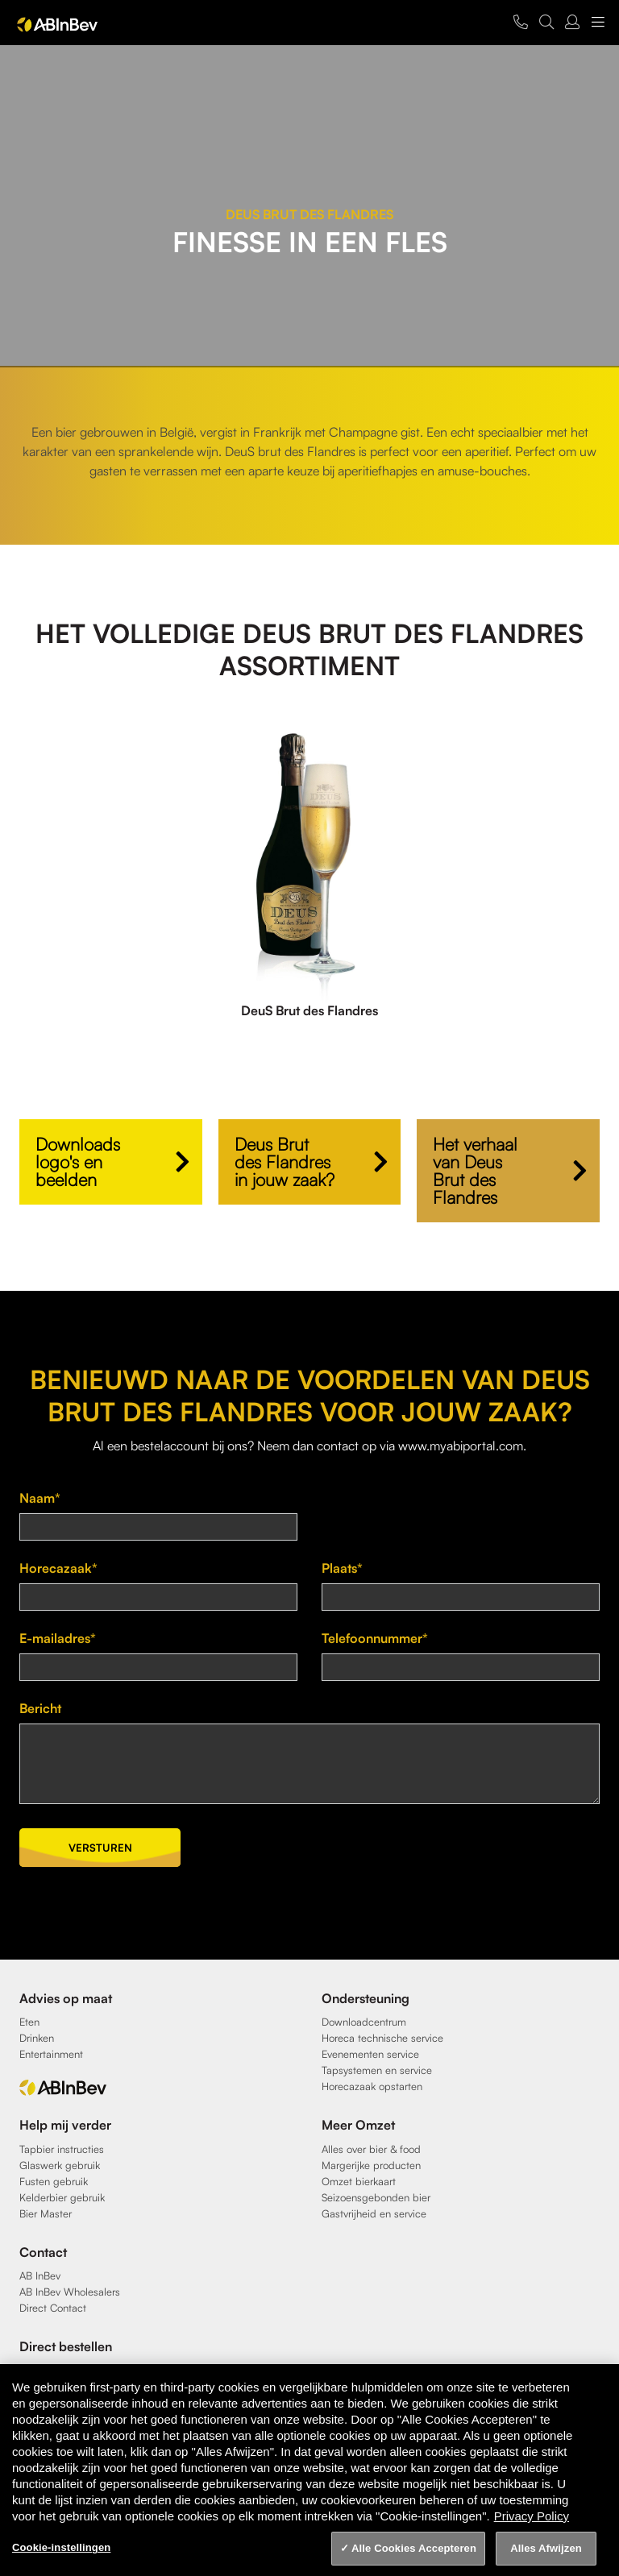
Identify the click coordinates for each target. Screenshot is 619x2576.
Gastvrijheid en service (374, 2213)
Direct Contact (52, 2307)
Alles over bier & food (371, 2149)
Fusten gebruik (53, 2181)
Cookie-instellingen (61, 2547)
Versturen (100, 1847)
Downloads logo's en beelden (77, 1161)
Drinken (36, 2037)
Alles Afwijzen (546, 2548)
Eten (29, 2021)
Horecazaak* (58, 1568)
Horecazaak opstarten (372, 2086)
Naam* (39, 1498)
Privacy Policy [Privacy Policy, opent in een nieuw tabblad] (531, 2516)
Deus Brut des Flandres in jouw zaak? (284, 1161)
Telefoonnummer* (375, 1638)
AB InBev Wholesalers (69, 2291)
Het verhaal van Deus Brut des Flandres (475, 1170)
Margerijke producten (371, 2165)
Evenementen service (370, 2053)
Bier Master (45, 2213)
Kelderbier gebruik (62, 2197)
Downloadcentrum (364, 2021)
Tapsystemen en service (377, 2070)
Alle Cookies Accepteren (413, 2548)
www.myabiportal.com (460, 1445)
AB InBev (39, 2275)
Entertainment (51, 2053)
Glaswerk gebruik (59, 2165)
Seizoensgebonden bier (376, 2197)
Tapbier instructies (61, 2149)
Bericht (40, 1708)
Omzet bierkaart (359, 2181)
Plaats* (342, 1568)
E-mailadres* (57, 1638)
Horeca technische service (382, 2037)
